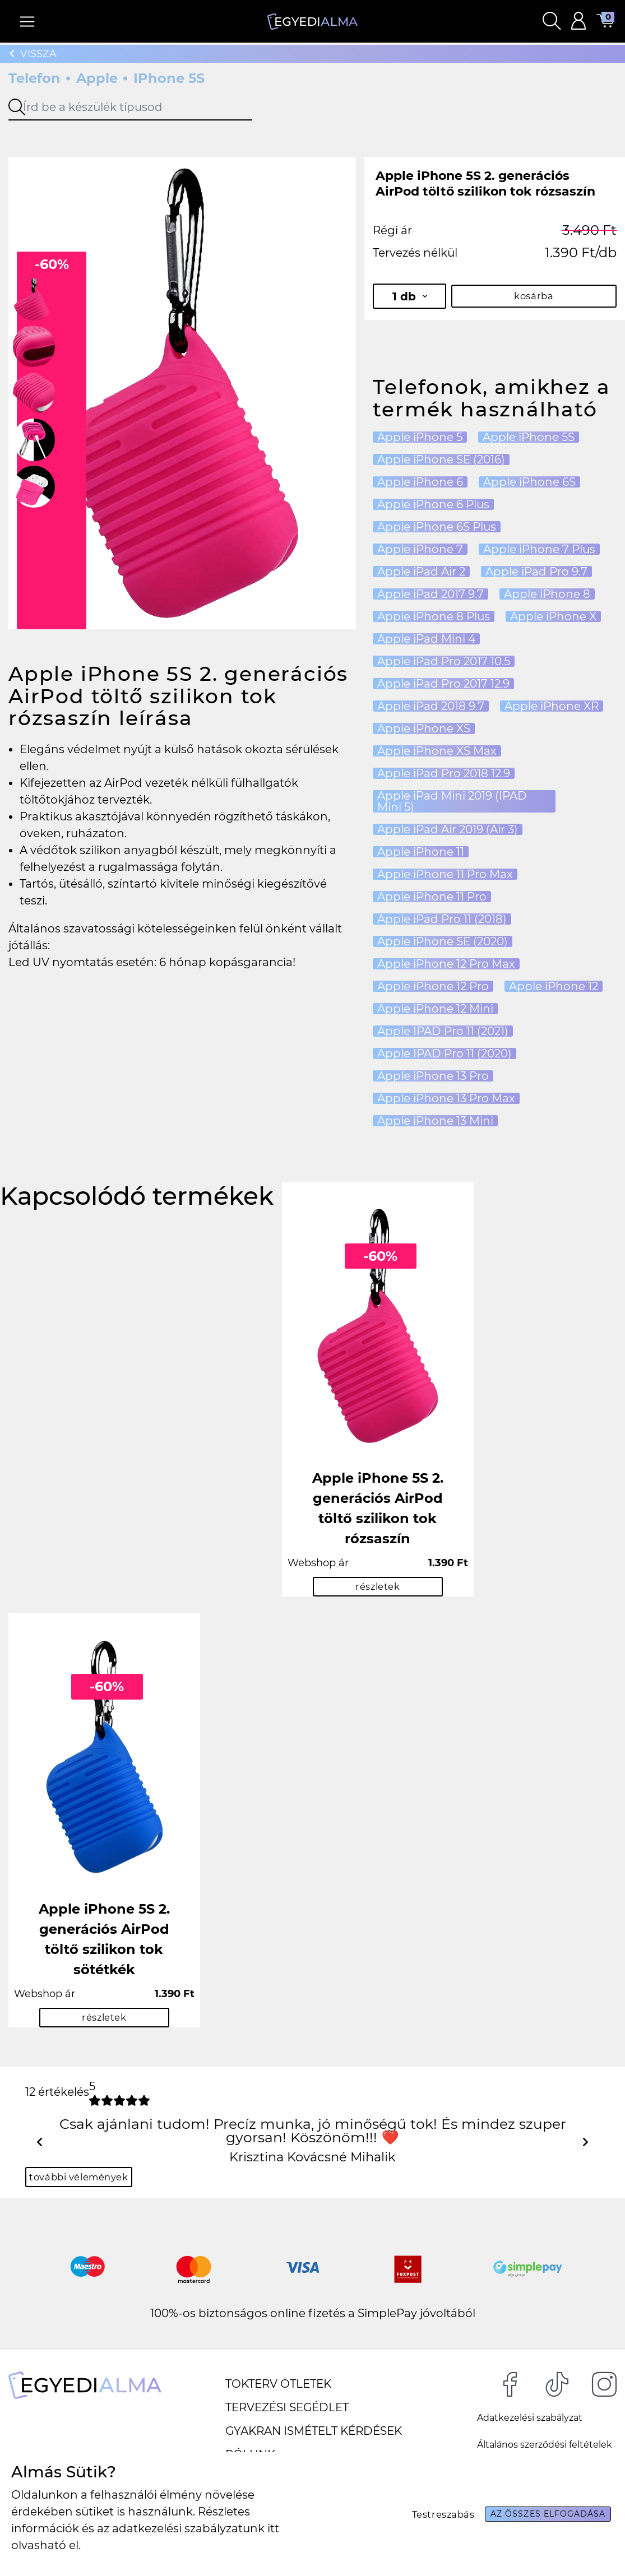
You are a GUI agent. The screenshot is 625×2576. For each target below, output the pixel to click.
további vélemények (84, 2182)
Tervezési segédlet (287, 2413)
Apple (97, 78)
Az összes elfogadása (541, 2514)
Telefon (34, 78)
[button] (551, 23)
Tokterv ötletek (278, 2390)
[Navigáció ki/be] (27, 23)
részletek (377, 1587)
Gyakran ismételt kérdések (313, 2437)
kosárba (534, 296)
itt (273, 2528)
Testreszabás (425, 2514)
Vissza (32, 54)
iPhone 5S (169, 78)
